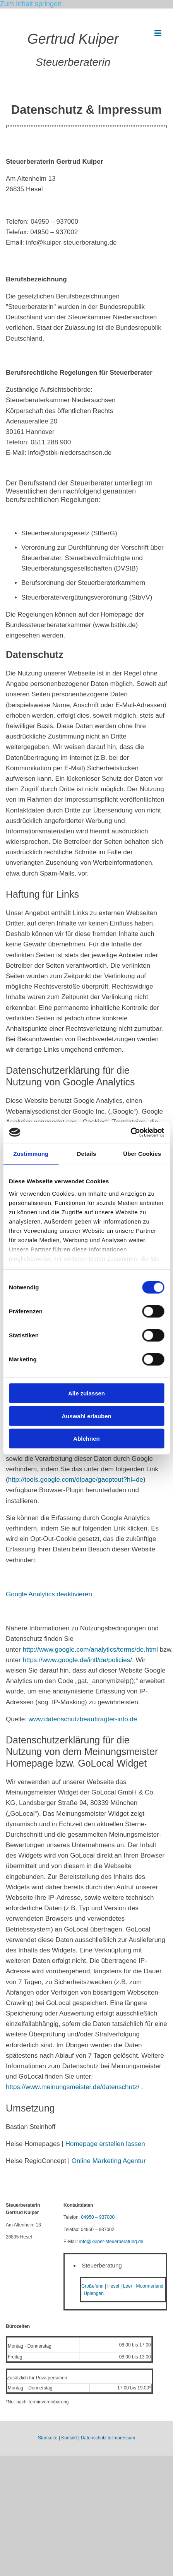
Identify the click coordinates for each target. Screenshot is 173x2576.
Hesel (113, 2286)
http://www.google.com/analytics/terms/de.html (90, 1649)
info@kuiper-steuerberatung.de (111, 2241)
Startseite (48, 2438)
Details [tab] (86, 1153)
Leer (127, 2286)
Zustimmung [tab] (30, 1153)
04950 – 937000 (98, 2217)
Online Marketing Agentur (109, 2161)
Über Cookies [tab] (142, 1153)
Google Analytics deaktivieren (49, 1594)
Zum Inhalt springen (31, 4)
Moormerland (149, 2286)
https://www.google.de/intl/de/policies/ (77, 1660)
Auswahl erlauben (86, 1415)
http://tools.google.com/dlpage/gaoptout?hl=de (75, 1479)
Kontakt (69, 2438)
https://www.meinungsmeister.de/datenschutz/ (72, 2087)
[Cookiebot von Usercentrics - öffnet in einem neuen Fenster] (130, 1132)
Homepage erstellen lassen (105, 2144)
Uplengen (93, 2293)
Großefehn (92, 2286)
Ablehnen (86, 1438)
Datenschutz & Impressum (108, 2438)
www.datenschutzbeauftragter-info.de (83, 1719)
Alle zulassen (86, 1393)
